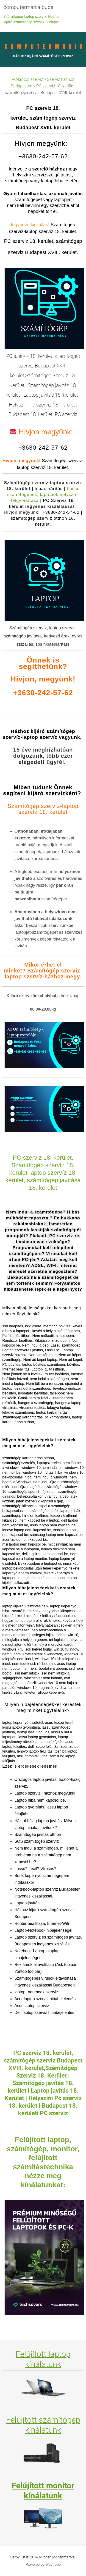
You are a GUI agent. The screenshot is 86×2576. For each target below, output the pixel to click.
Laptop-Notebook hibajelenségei (43, 1930)
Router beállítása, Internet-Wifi (41, 1923)
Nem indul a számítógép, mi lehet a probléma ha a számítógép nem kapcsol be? (46, 1855)
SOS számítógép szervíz (36, 1841)
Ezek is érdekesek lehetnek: (30, 1766)
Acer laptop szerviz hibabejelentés (45, 1999)
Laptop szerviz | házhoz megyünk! (44, 1793)
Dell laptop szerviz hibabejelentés (44, 2012)
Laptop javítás (27, 1903)
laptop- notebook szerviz (36, 1992)
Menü (73, 10)
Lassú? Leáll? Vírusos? (35, 1868)
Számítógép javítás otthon (37, 1834)
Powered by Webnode (43, 2564)
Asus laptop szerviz (31, 2005)
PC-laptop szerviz (27, 79)
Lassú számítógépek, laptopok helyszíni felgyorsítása (43, 494)
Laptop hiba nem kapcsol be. (40, 1800)
